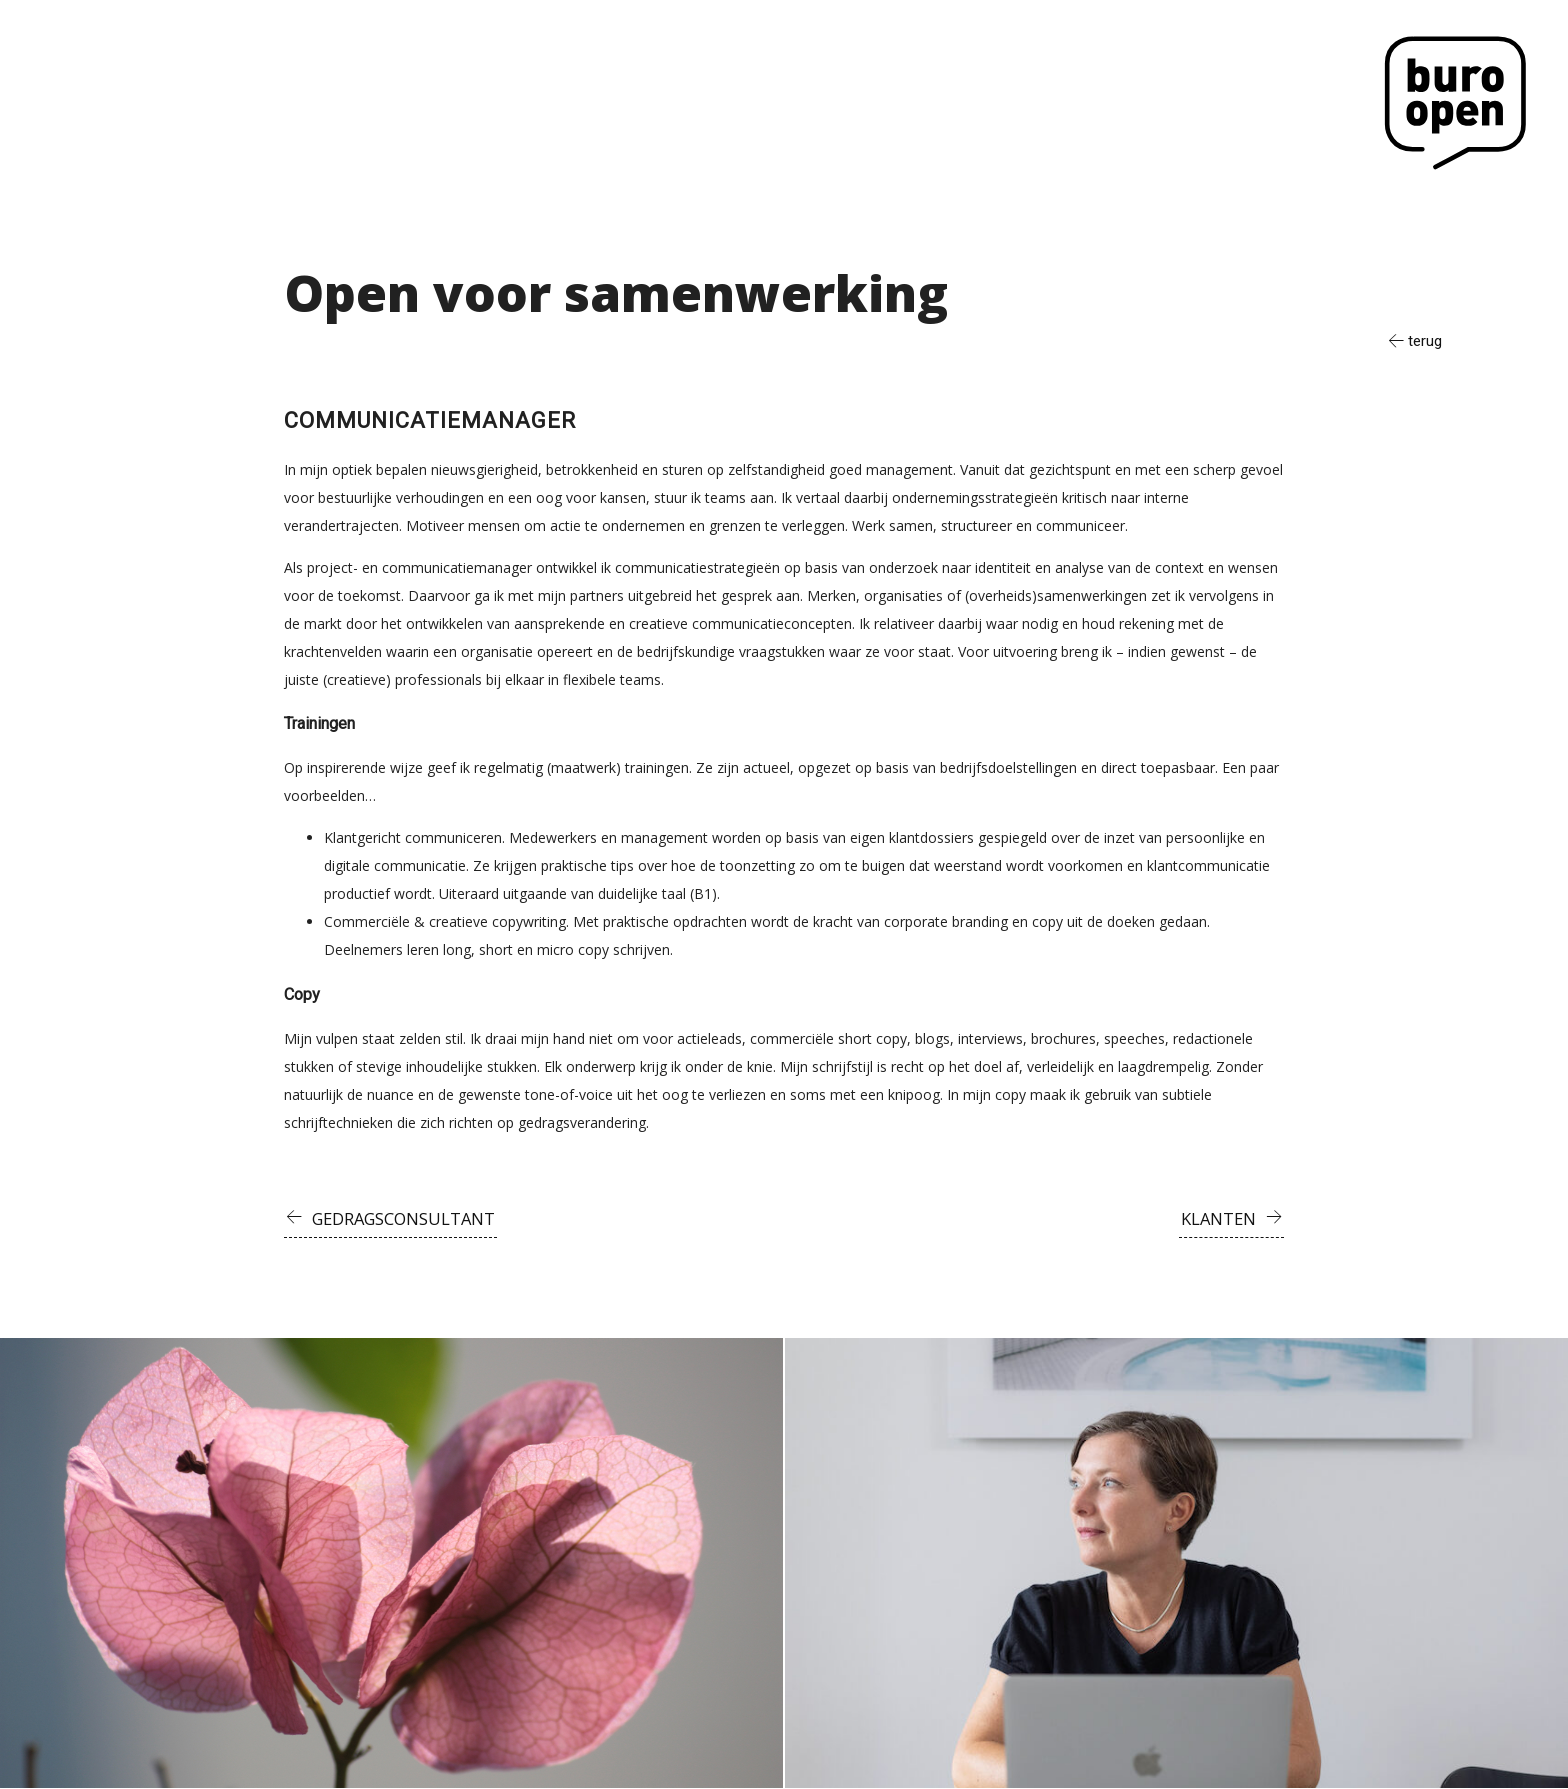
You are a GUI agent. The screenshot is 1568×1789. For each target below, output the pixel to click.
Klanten (1218, 1218)
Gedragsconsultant (406, 1218)
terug (1423, 341)
